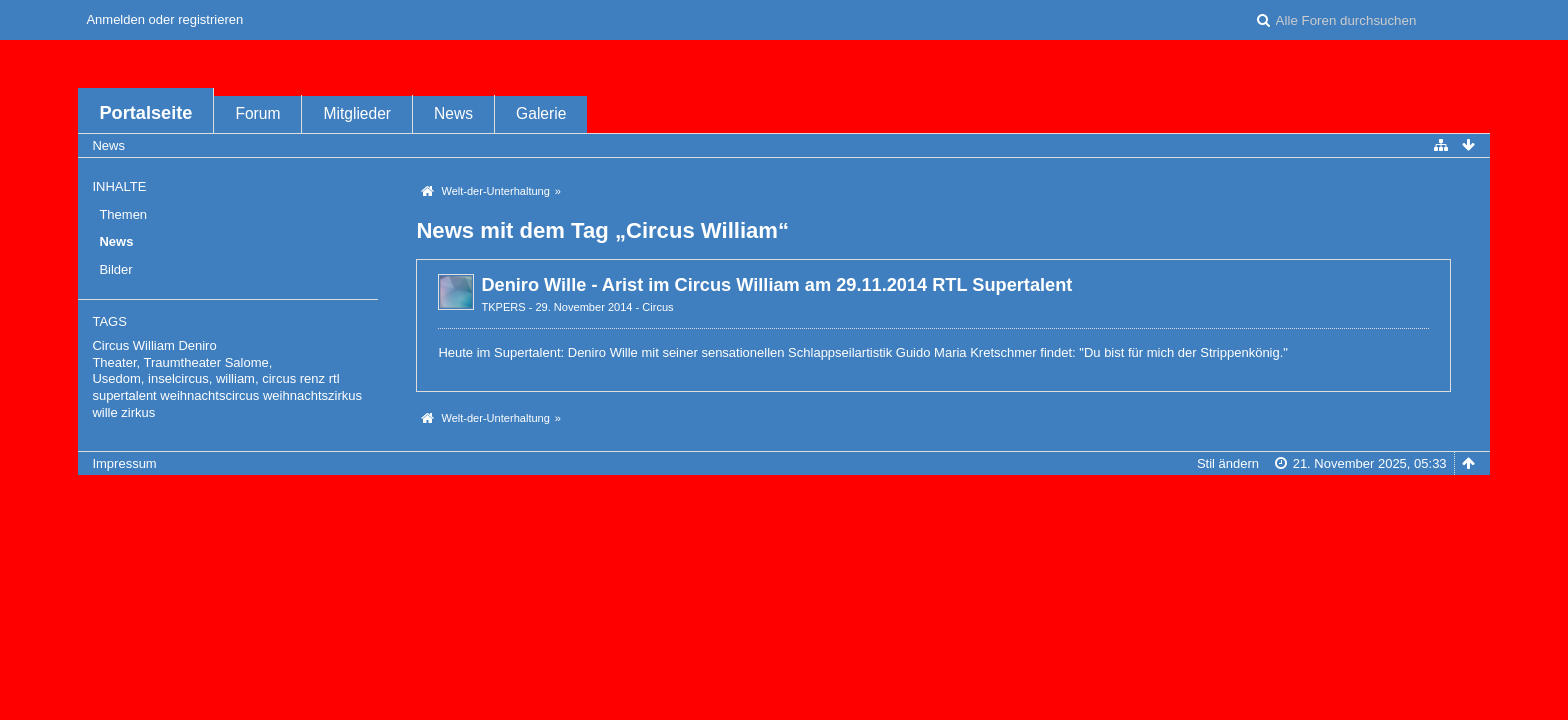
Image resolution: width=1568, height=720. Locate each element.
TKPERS (503, 307)
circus (279, 378)
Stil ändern (1228, 463)
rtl (334, 378)
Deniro (197, 345)
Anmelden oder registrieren (164, 19)
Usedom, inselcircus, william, (175, 378)
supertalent (124, 395)
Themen (123, 214)
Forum (257, 113)
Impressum (124, 463)
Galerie (541, 113)
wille (104, 412)
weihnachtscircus (209, 395)
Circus (657, 307)
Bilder (115, 269)
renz (312, 378)
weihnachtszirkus (312, 395)
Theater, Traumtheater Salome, (182, 362)
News (453, 113)
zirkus (138, 412)
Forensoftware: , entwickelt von (784, 496)
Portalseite (145, 113)
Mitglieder (357, 113)
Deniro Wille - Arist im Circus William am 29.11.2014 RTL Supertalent (776, 285)
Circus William (133, 345)
